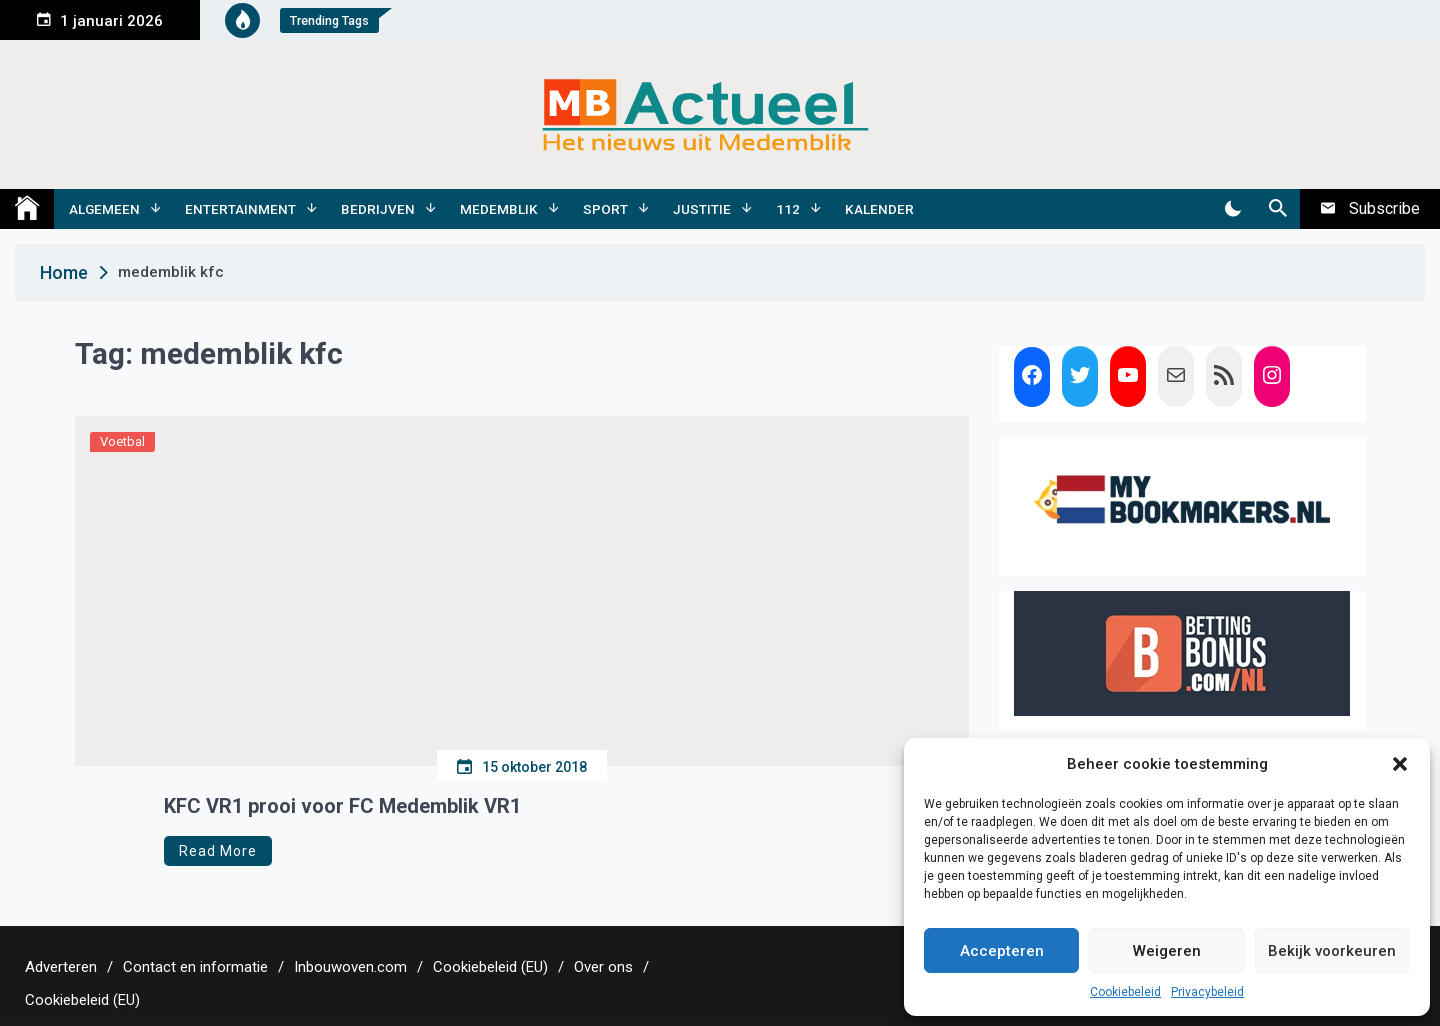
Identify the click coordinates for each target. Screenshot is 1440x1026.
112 (788, 209)
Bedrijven (378, 209)
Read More (218, 851)
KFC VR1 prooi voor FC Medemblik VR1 (342, 806)
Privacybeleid (1207, 992)
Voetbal (122, 441)
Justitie (702, 209)
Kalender (879, 209)
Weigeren (1167, 951)
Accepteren (1002, 951)
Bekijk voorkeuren (1332, 951)
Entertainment (240, 209)
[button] (1400, 764)
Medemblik (499, 209)
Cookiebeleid (1125, 992)
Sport (605, 209)
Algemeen (104, 209)
